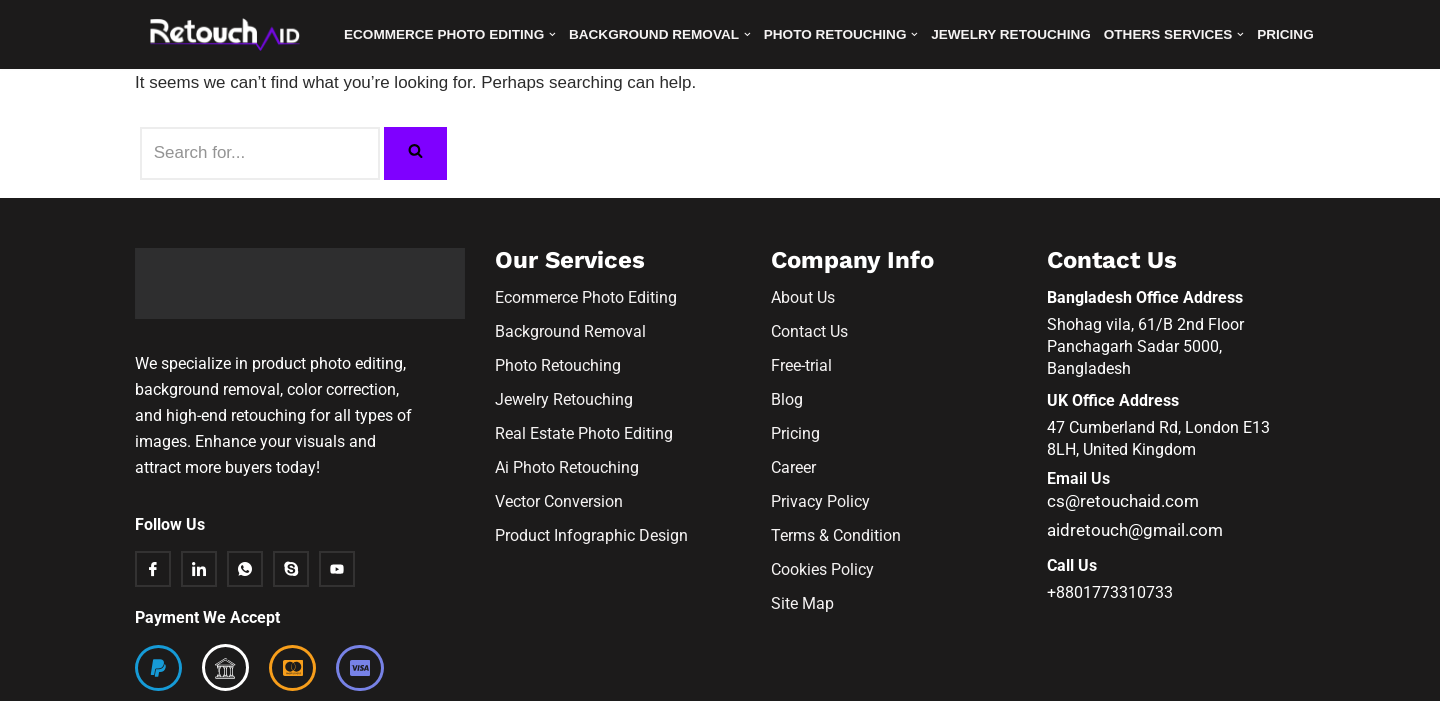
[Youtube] (337, 589)
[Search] (260, 153)
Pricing (1287, 34)
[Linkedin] (199, 589)
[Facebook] (153, 589)
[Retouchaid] (230, 34)
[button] (553, 34)
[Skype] (291, 589)
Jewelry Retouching (1012, 34)
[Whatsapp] (245, 589)
